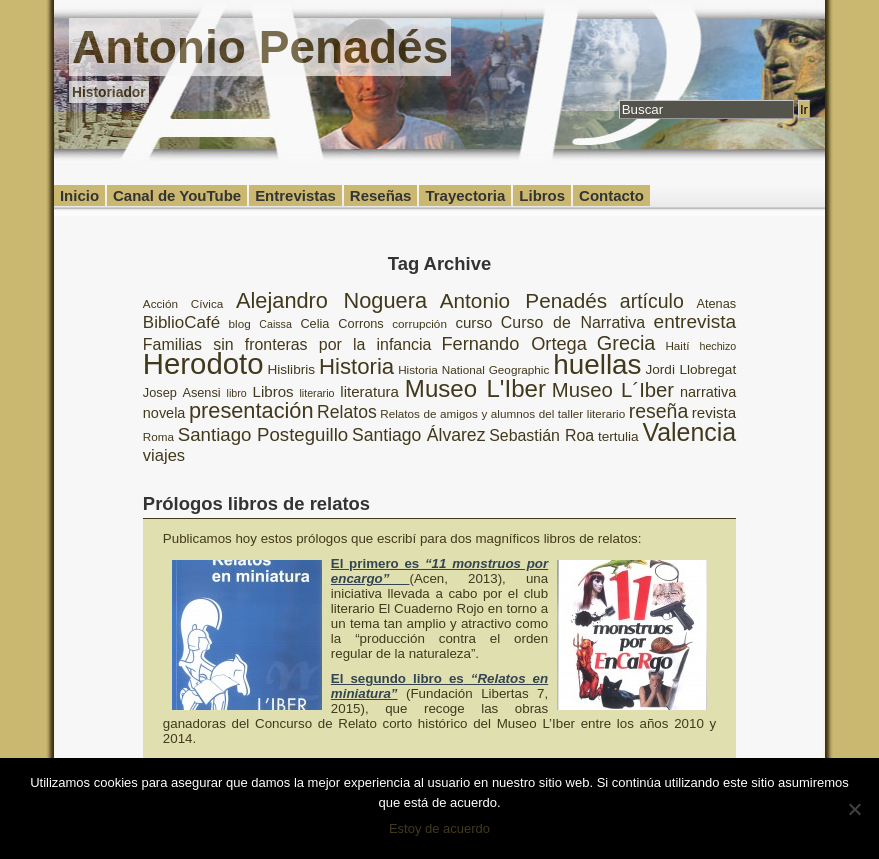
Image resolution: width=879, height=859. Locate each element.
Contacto (611, 195)
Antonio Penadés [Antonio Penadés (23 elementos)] (523, 300)
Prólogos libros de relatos (256, 503)
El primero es (439, 571)
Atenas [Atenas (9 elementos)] (716, 303)
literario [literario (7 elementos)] (317, 393)
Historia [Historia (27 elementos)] (356, 366)
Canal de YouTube (177, 195)
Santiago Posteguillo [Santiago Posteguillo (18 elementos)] (263, 434)
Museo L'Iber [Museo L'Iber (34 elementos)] (475, 388)
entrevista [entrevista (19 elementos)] (695, 321)
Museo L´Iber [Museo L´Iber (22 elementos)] (613, 390)
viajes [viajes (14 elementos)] (164, 455)
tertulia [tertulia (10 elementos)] (618, 436)
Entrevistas (295, 195)
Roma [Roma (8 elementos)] (158, 436)
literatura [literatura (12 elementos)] (369, 391)
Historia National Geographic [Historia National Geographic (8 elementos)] (473, 369)
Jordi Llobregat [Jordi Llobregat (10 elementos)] (690, 369)
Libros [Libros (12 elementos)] (273, 391)
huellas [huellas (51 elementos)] (597, 364)
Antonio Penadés (260, 47)
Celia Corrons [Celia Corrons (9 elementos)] (341, 323)
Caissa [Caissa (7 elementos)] (275, 324)
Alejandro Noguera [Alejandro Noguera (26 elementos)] (331, 300)
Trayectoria (465, 195)
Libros (542, 195)
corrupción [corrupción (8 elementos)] (419, 323)
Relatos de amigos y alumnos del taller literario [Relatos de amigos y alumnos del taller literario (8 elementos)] (502, 413)
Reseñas (381, 195)
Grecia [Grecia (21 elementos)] (626, 343)
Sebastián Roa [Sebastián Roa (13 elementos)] (541, 435)
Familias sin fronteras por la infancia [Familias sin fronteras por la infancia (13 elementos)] (287, 344)
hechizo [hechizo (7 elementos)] (717, 346)
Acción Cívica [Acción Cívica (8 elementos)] (183, 303)
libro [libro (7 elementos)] (237, 393)
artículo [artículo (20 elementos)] (652, 301)
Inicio (79, 195)
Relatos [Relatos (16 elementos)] (347, 412)
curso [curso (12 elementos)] (473, 322)
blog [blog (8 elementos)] (240, 323)
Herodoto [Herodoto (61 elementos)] (203, 363)
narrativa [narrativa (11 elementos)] (708, 392)
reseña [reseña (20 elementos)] (659, 411)
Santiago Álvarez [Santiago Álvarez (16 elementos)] (418, 435)
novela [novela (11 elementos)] (164, 413)
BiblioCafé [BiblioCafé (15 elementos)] (181, 322)
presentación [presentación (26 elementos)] (251, 410)
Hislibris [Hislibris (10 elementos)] (291, 369)
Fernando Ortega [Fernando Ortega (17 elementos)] (513, 344)
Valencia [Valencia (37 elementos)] (689, 432)
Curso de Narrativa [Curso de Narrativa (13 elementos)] (573, 322)
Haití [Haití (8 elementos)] (677, 345)
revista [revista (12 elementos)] (714, 412)
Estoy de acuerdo (439, 828)
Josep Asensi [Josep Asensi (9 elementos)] (182, 392)
